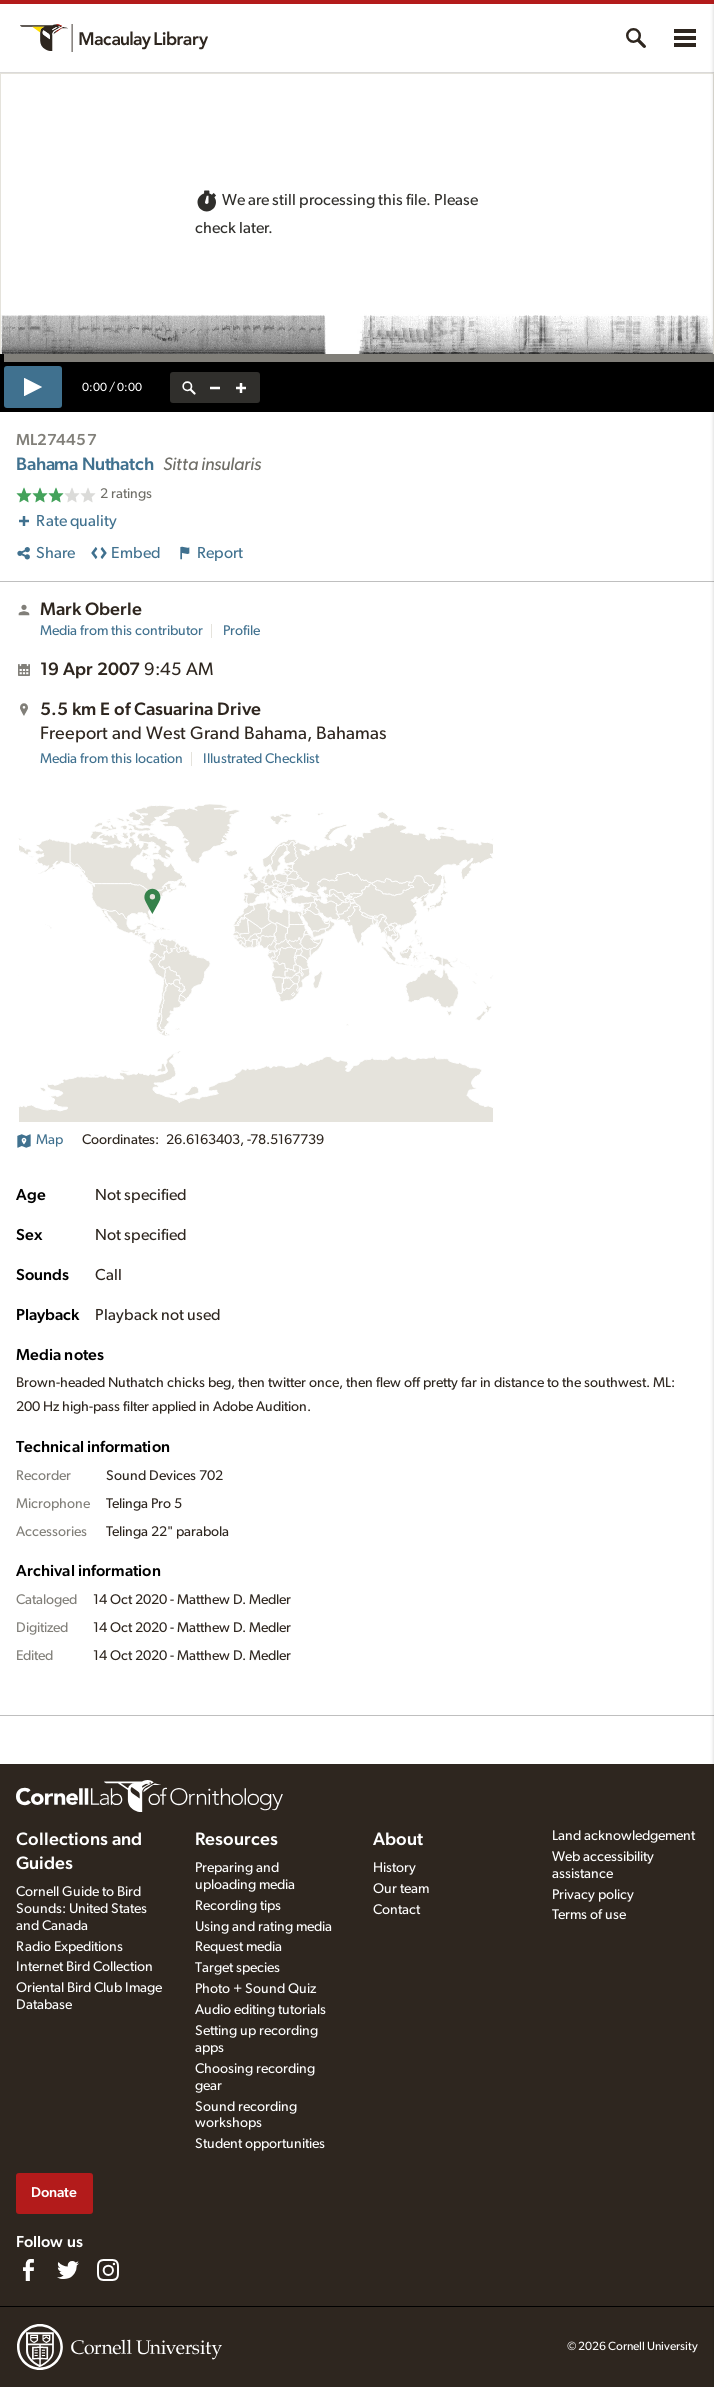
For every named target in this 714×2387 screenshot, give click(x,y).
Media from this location (111, 759)
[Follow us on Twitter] (68, 2270)
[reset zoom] (189, 387)
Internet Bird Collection (84, 1967)
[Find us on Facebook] (28, 2270)
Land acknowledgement (623, 1836)
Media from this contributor (121, 631)
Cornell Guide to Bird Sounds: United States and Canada (81, 1909)
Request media (238, 1947)
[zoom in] (241, 387)
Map (39, 1140)
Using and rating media (263, 1927)
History (394, 1868)
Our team (401, 1889)
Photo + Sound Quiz (255, 1989)
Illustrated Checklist (261, 759)
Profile (241, 631)
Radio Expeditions (69, 1947)
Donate (54, 2192)
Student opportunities (260, 2144)
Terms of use (589, 1915)
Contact (396, 1910)
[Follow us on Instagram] (108, 2270)
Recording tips (238, 1906)
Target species (237, 1968)
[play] (33, 387)
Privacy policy (593, 1895)
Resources (236, 1840)
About (398, 1840)
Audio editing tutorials (260, 2010)
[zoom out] (215, 387)
